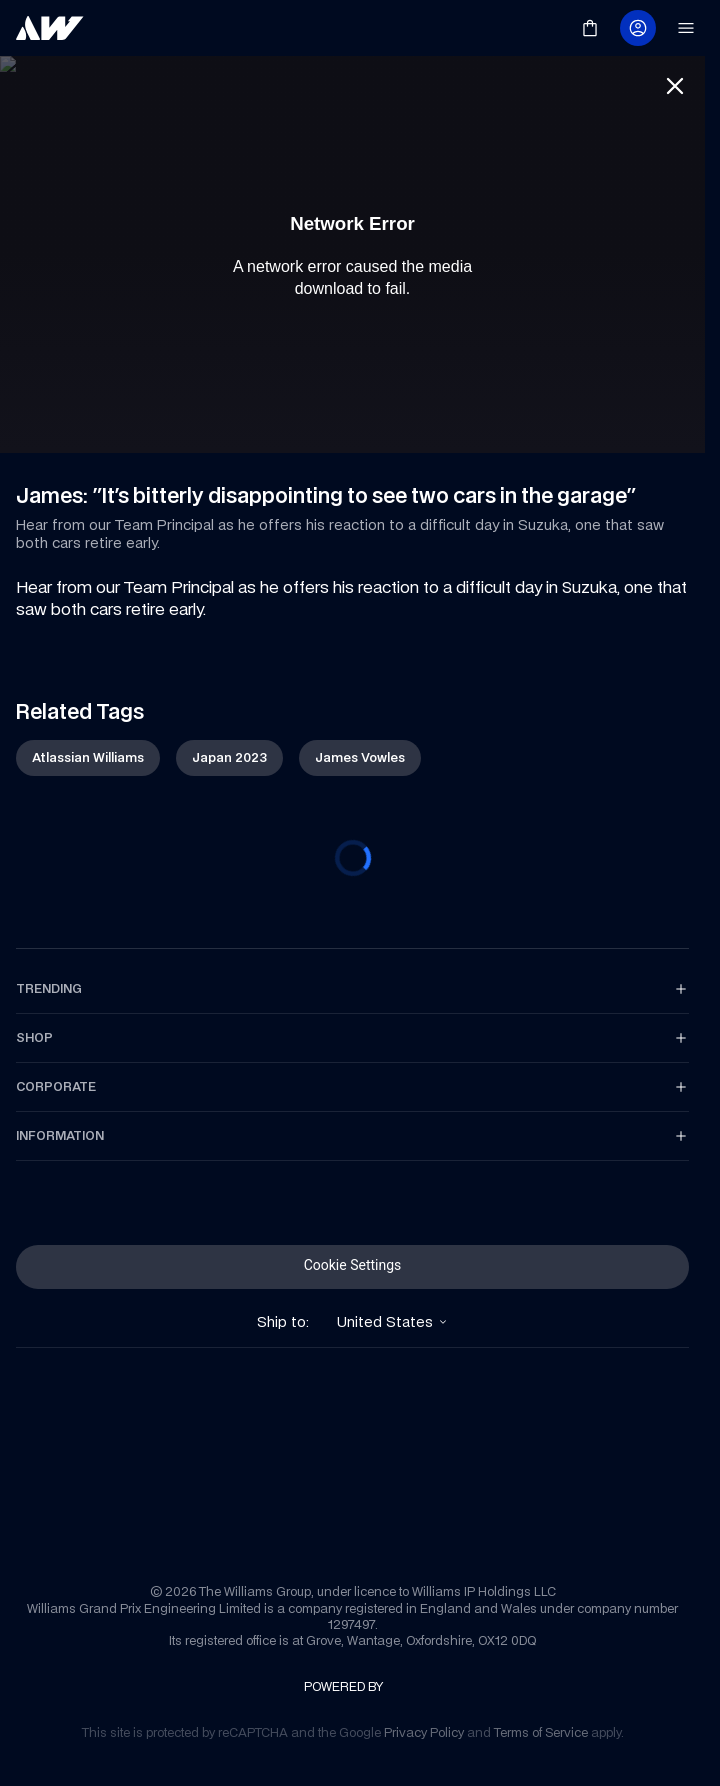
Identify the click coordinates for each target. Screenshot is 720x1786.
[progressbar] (353, 858)
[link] (50, 28)
